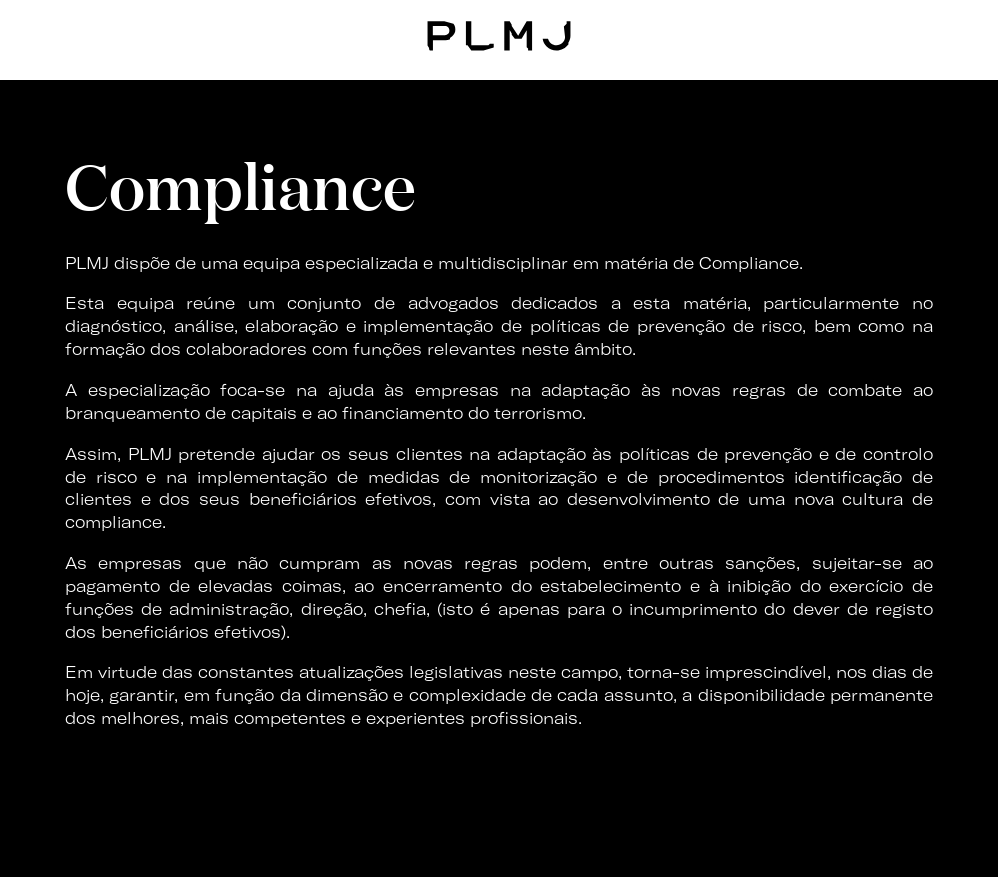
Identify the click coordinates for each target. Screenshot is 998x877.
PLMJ (499, 33)
